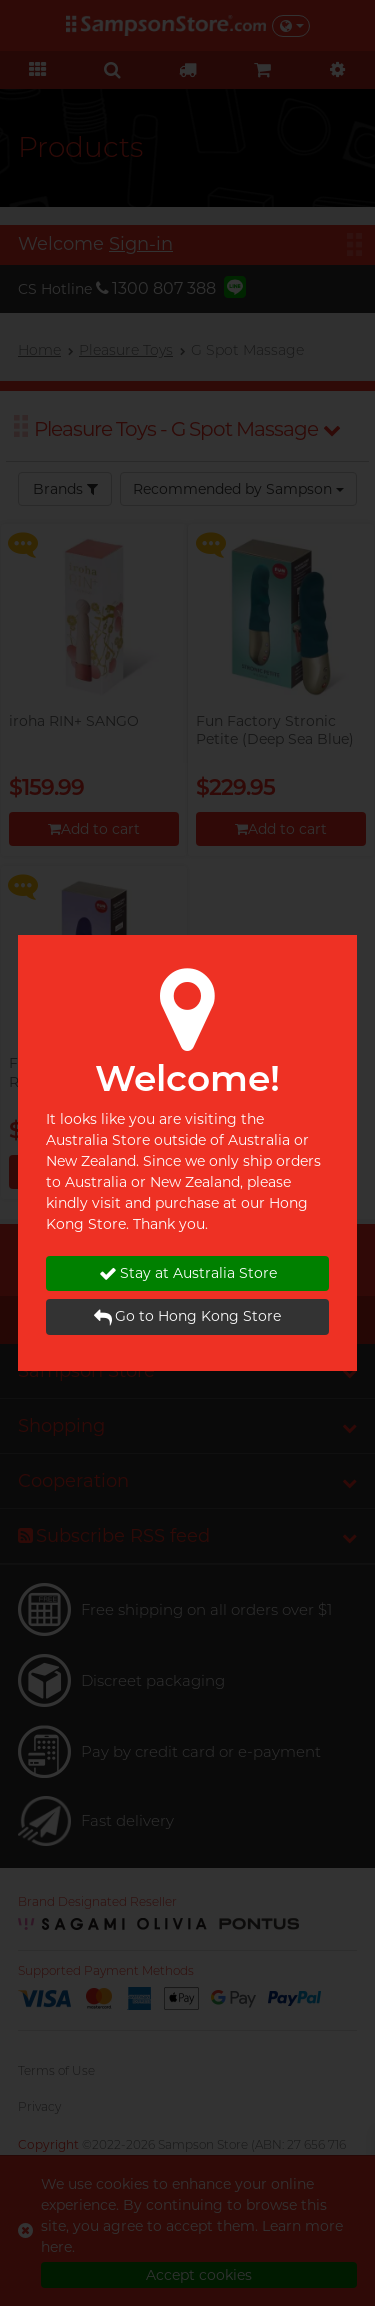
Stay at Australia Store (188, 1273)
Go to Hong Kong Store (187, 1316)
